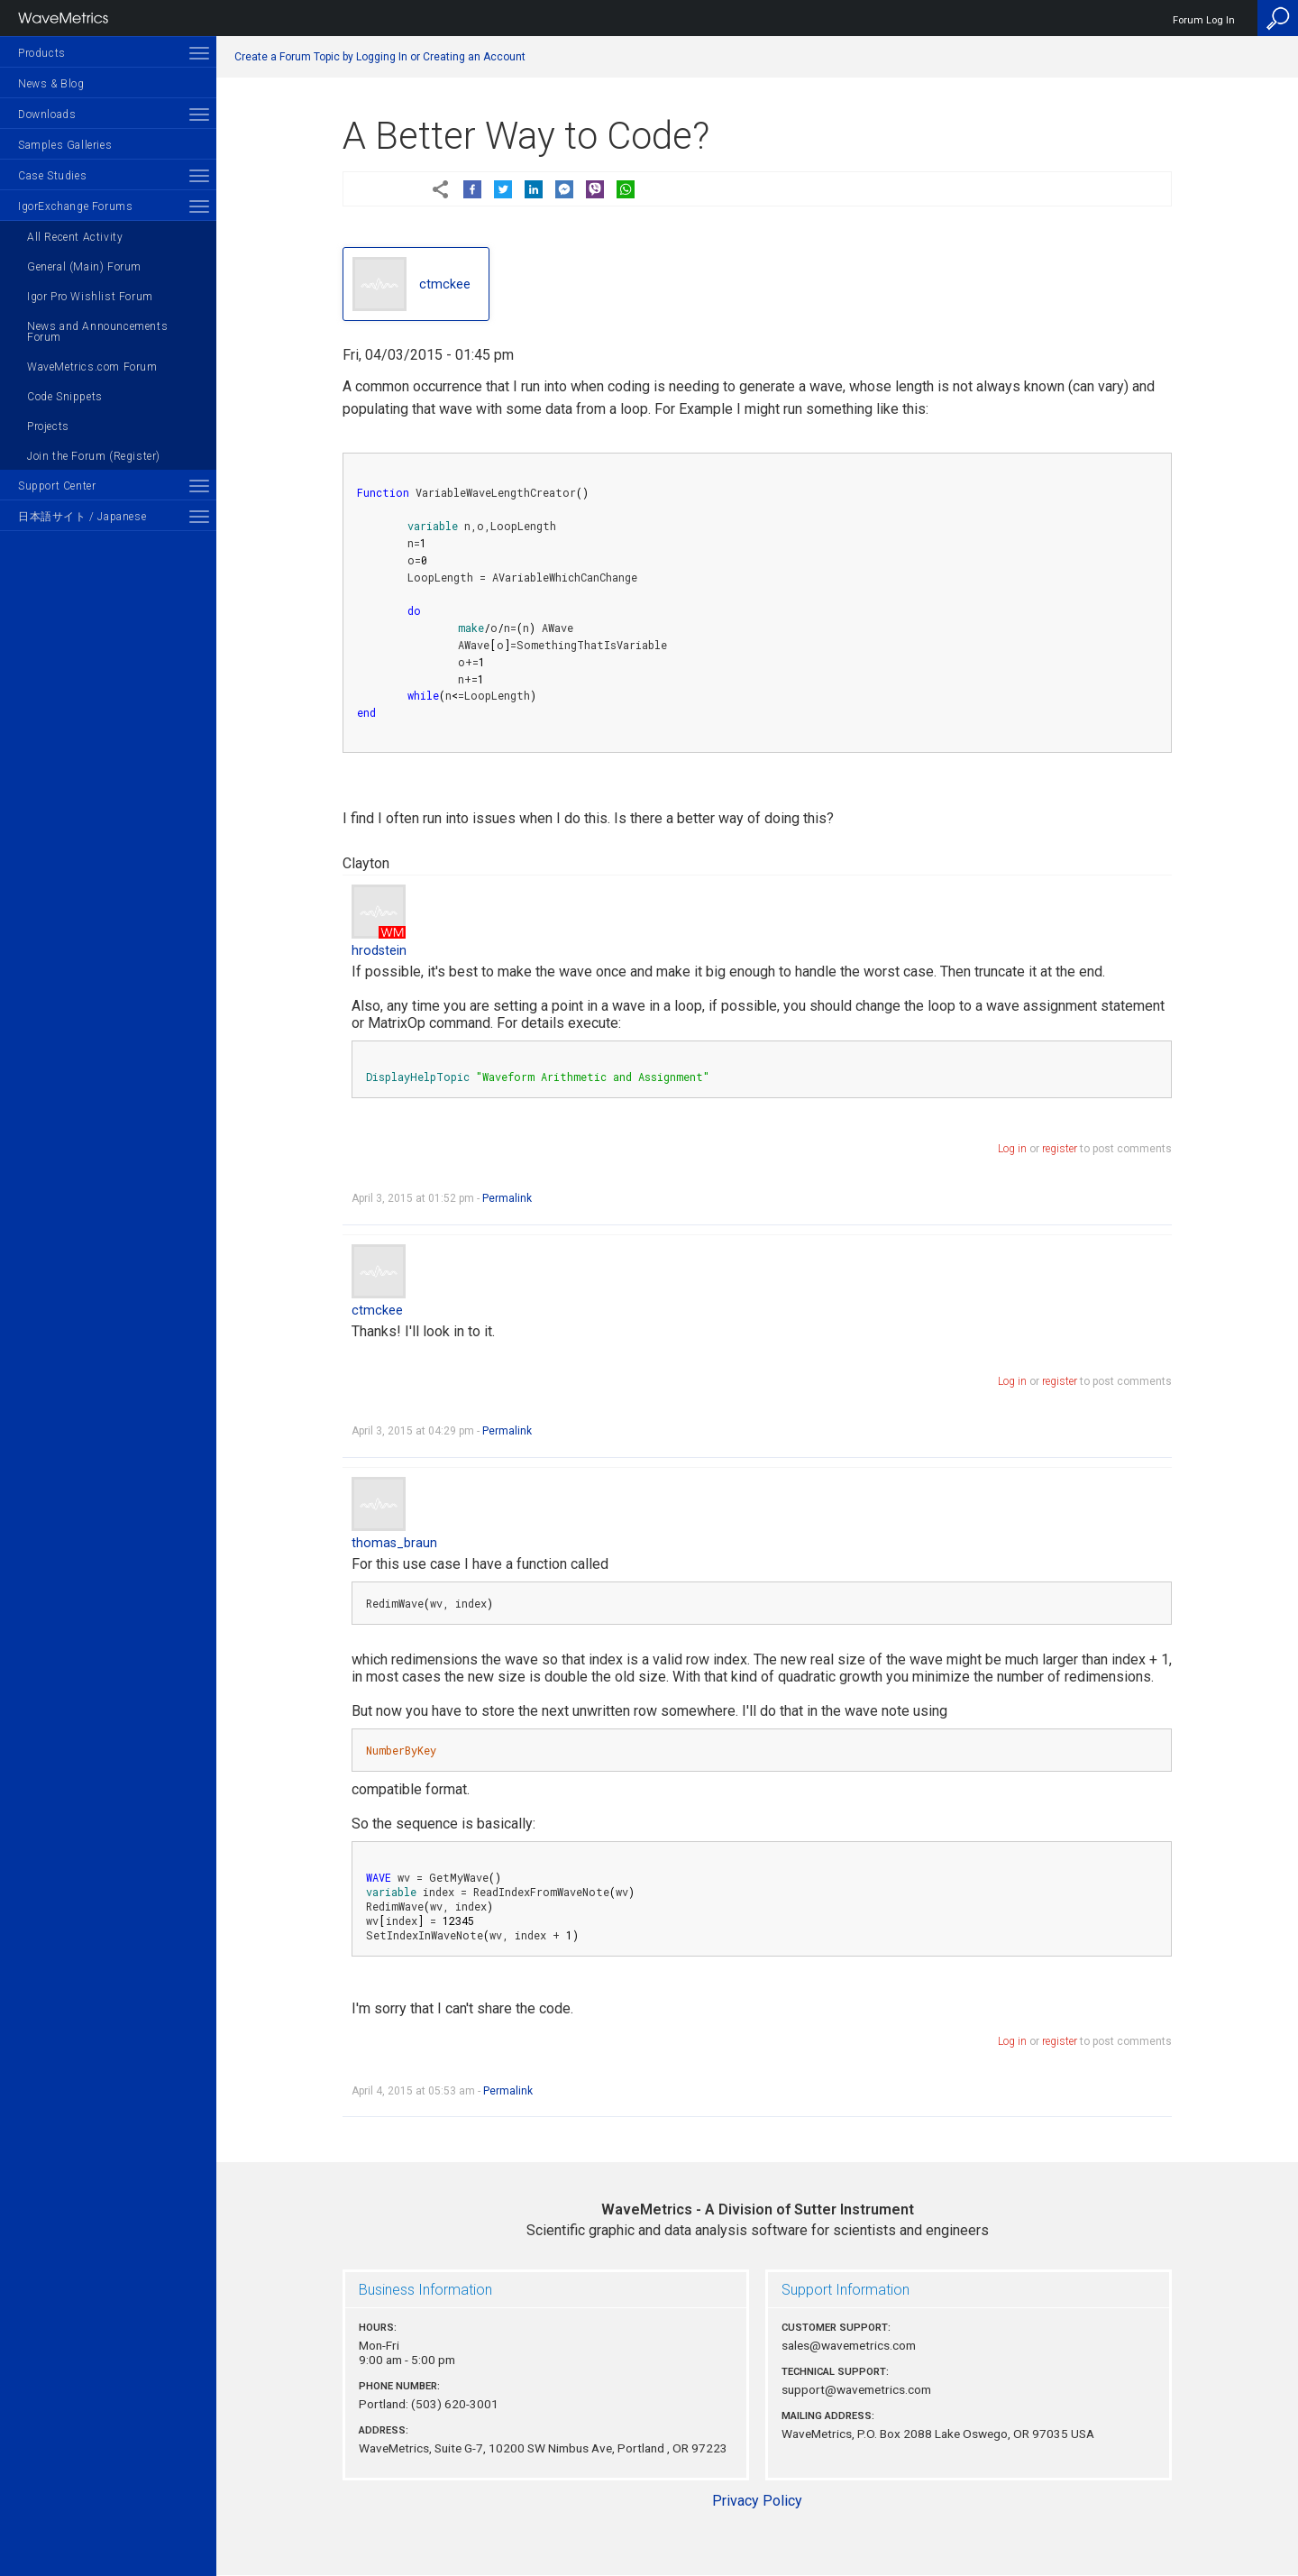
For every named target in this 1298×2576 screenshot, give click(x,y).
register (1059, 1148)
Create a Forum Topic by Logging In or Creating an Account (380, 56)
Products (42, 53)
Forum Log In (1204, 20)
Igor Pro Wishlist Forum (90, 296)
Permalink (507, 1198)
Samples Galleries (65, 145)
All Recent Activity (75, 237)
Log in (1012, 1148)
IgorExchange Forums (75, 206)
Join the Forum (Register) (93, 456)
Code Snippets (65, 396)
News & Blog (51, 84)
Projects (48, 426)
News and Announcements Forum (97, 332)
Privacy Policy (757, 2500)
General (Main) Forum (84, 267)
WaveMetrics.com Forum (92, 367)
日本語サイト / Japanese (82, 516)
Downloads (47, 114)
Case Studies (52, 176)
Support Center (57, 486)
